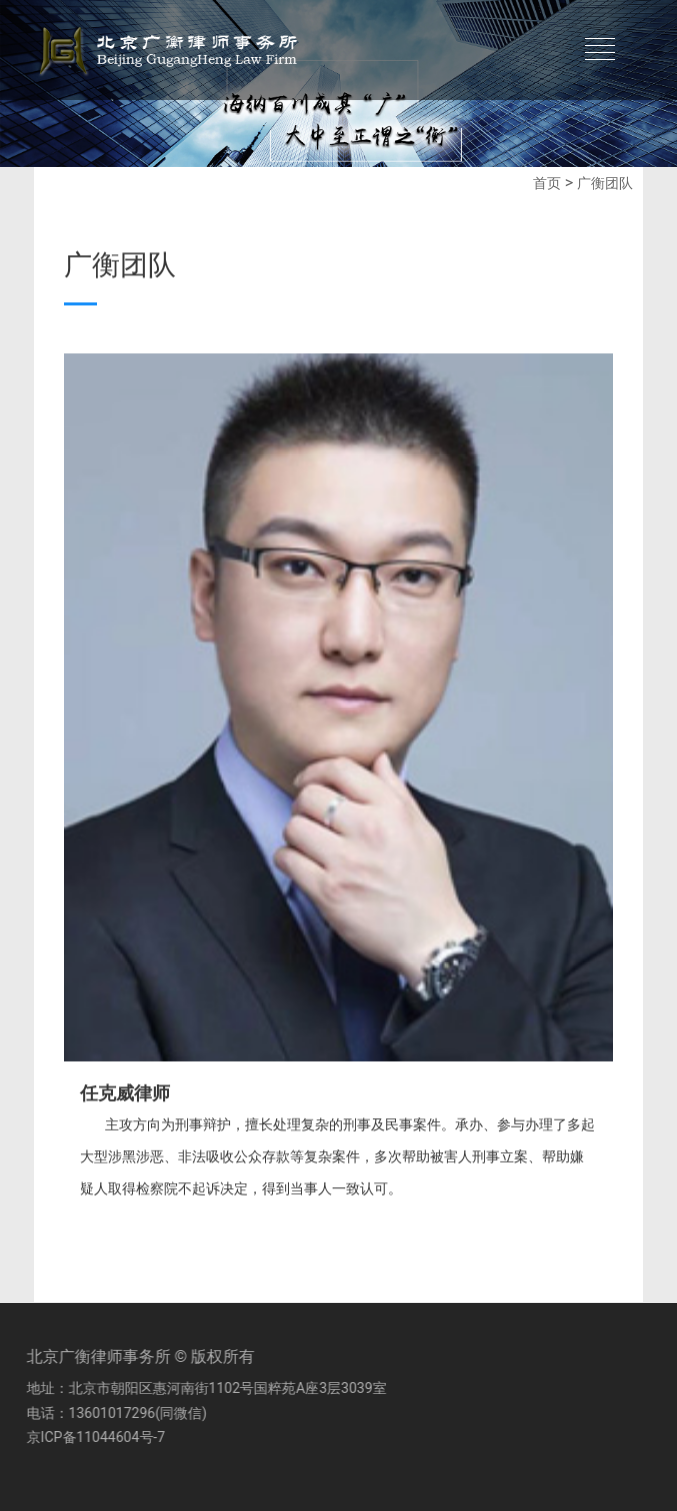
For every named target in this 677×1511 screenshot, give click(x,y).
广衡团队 (605, 183)
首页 (547, 183)
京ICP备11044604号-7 (92, 1437)
